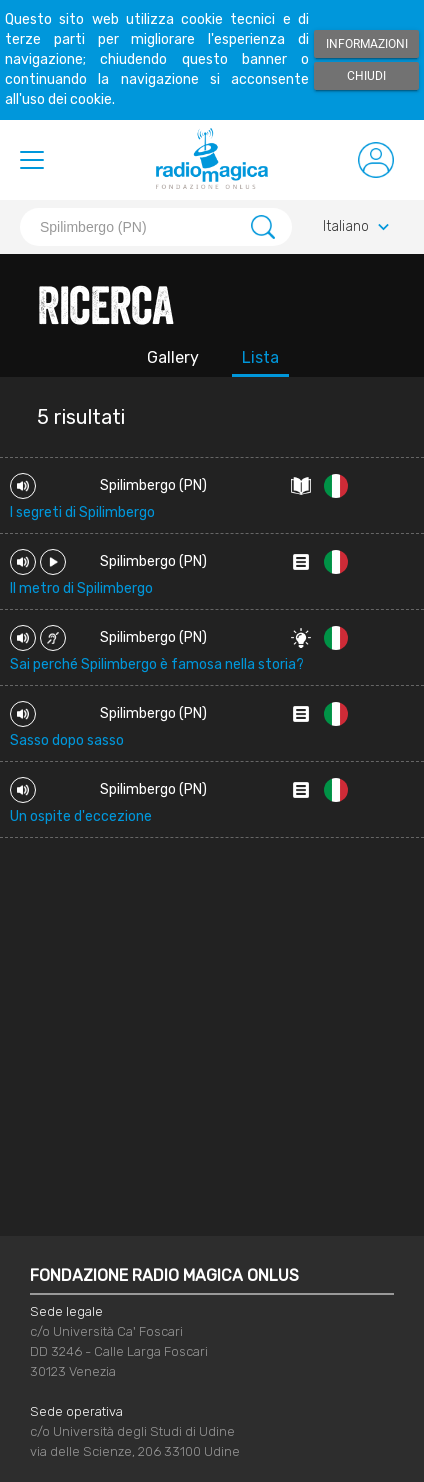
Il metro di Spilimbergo (81, 588)
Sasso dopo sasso (67, 740)
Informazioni (367, 44)
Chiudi (366, 76)
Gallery (173, 357)
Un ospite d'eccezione (81, 816)
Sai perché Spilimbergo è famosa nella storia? (157, 664)
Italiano (358, 227)
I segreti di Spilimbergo (82, 512)
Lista (260, 357)
